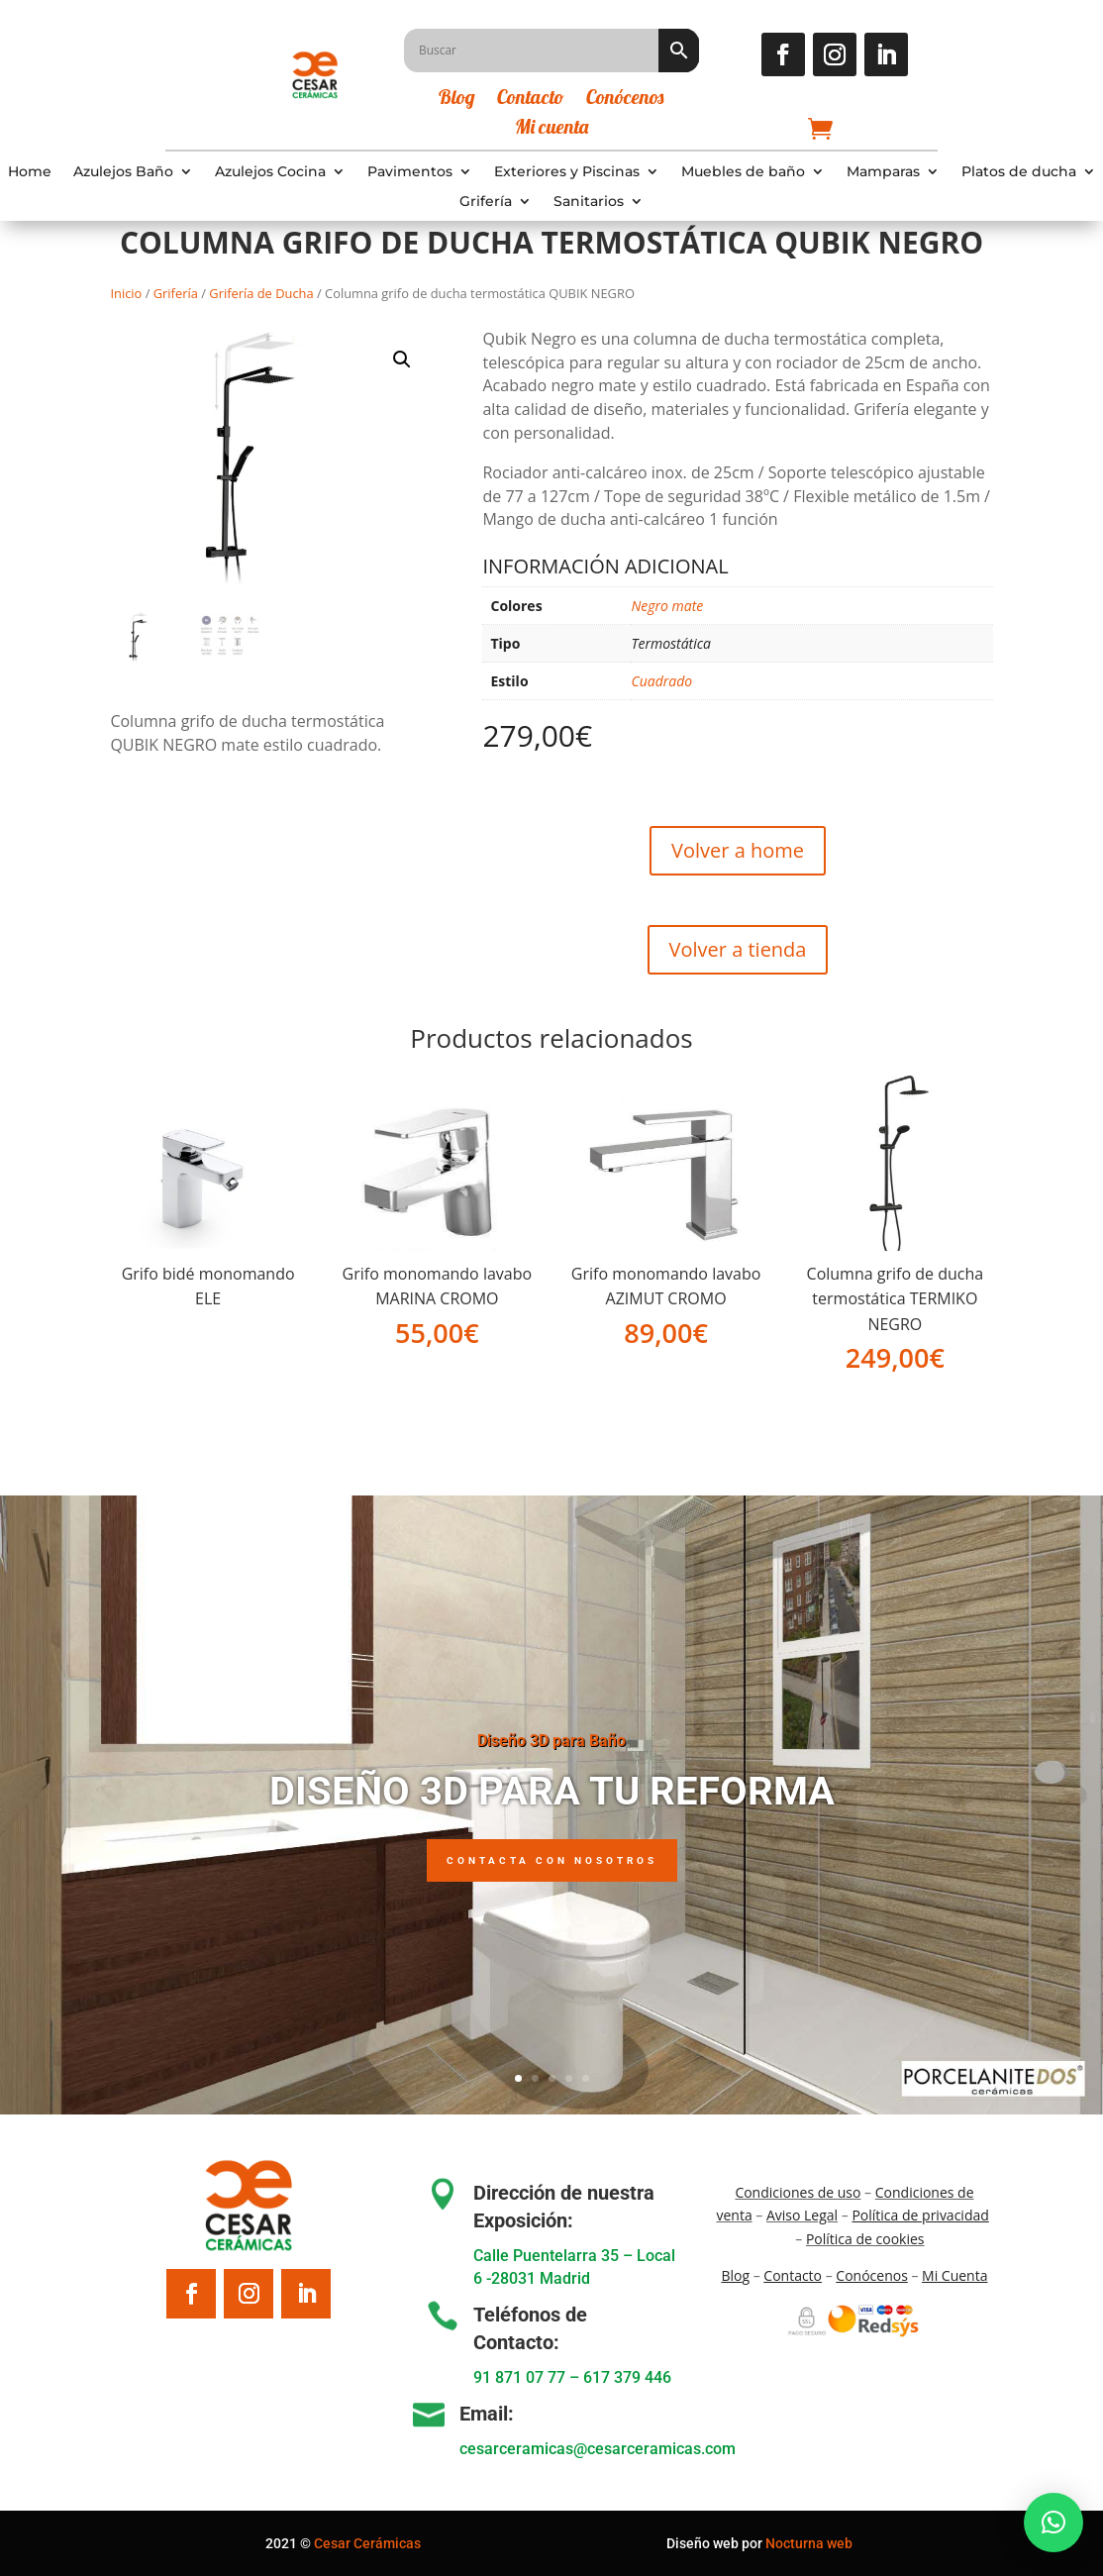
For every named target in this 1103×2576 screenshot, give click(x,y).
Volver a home (737, 850)
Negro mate (667, 605)
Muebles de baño (743, 172)
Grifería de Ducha (261, 293)
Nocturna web (808, 2543)
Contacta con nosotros (552, 1886)
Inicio (126, 293)
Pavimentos (409, 172)
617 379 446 (627, 2377)
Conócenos (624, 99)
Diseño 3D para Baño (551, 1766)
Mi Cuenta (954, 2275)
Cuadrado (661, 680)
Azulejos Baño (123, 172)
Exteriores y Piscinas (567, 172)
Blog (457, 99)
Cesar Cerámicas (367, 2543)
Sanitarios (588, 202)
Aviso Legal (802, 2215)
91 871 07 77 (519, 2377)
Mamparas (883, 172)
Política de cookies (865, 2238)
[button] (402, 359)
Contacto (530, 99)
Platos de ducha (1018, 172)
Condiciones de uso (797, 2192)
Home (29, 172)
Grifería (485, 202)
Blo (735, 2275)
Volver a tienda (738, 949)
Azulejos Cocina (270, 172)
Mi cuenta (551, 129)
